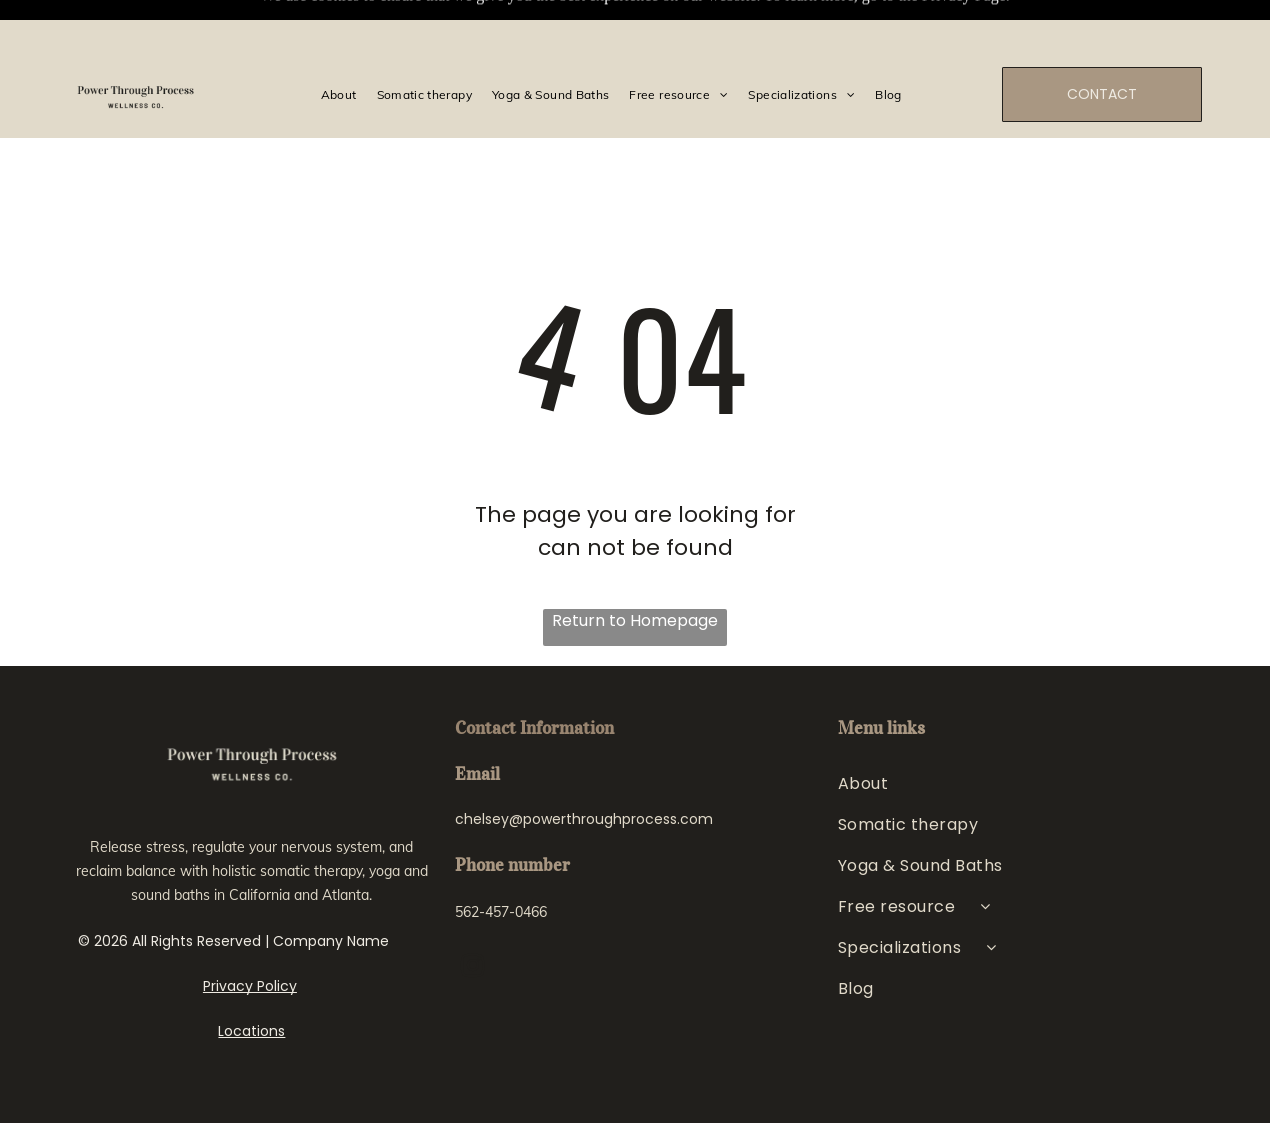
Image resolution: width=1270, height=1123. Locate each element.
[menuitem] (339, 44)
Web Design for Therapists (564, 1083)
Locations (251, 981)
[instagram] (472, 918)
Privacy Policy (250, 936)
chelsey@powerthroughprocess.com (584, 769)
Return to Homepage (635, 570)
